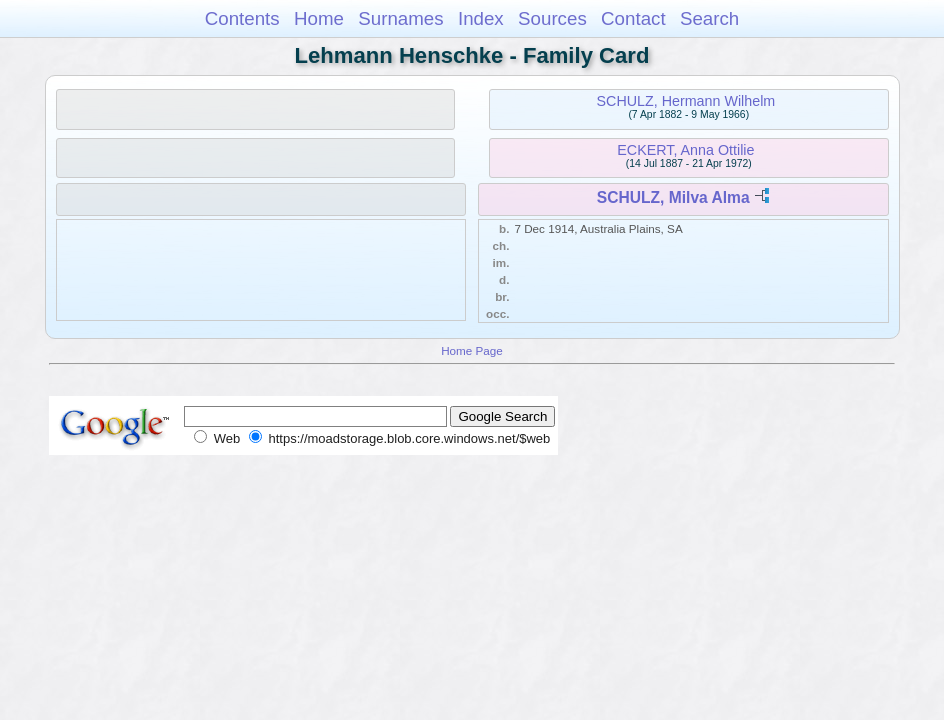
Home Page (472, 350)
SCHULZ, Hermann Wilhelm (686, 101)
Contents (242, 18)
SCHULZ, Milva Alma (673, 197)
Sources (552, 18)
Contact (633, 18)
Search (709, 18)
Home (319, 18)
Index (481, 18)
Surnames (400, 18)
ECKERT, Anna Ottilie (685, 150)
